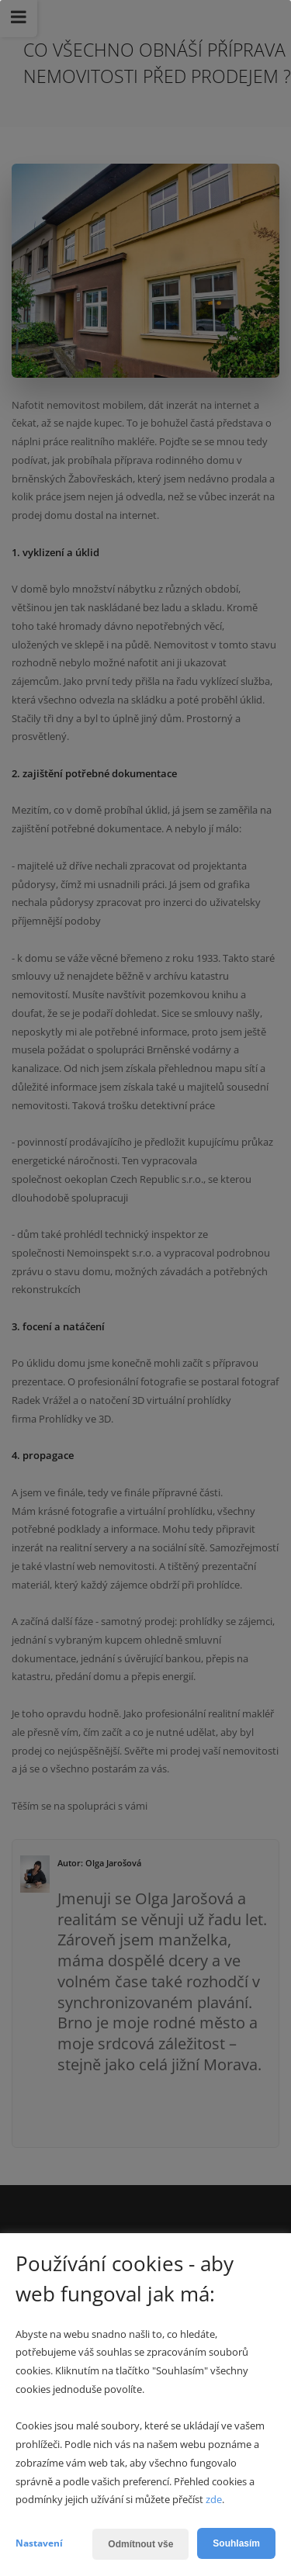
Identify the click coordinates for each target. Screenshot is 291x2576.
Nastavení (39, 2543)
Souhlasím (236, 2543)
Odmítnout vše (140, 2544)
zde (214, 2499)
